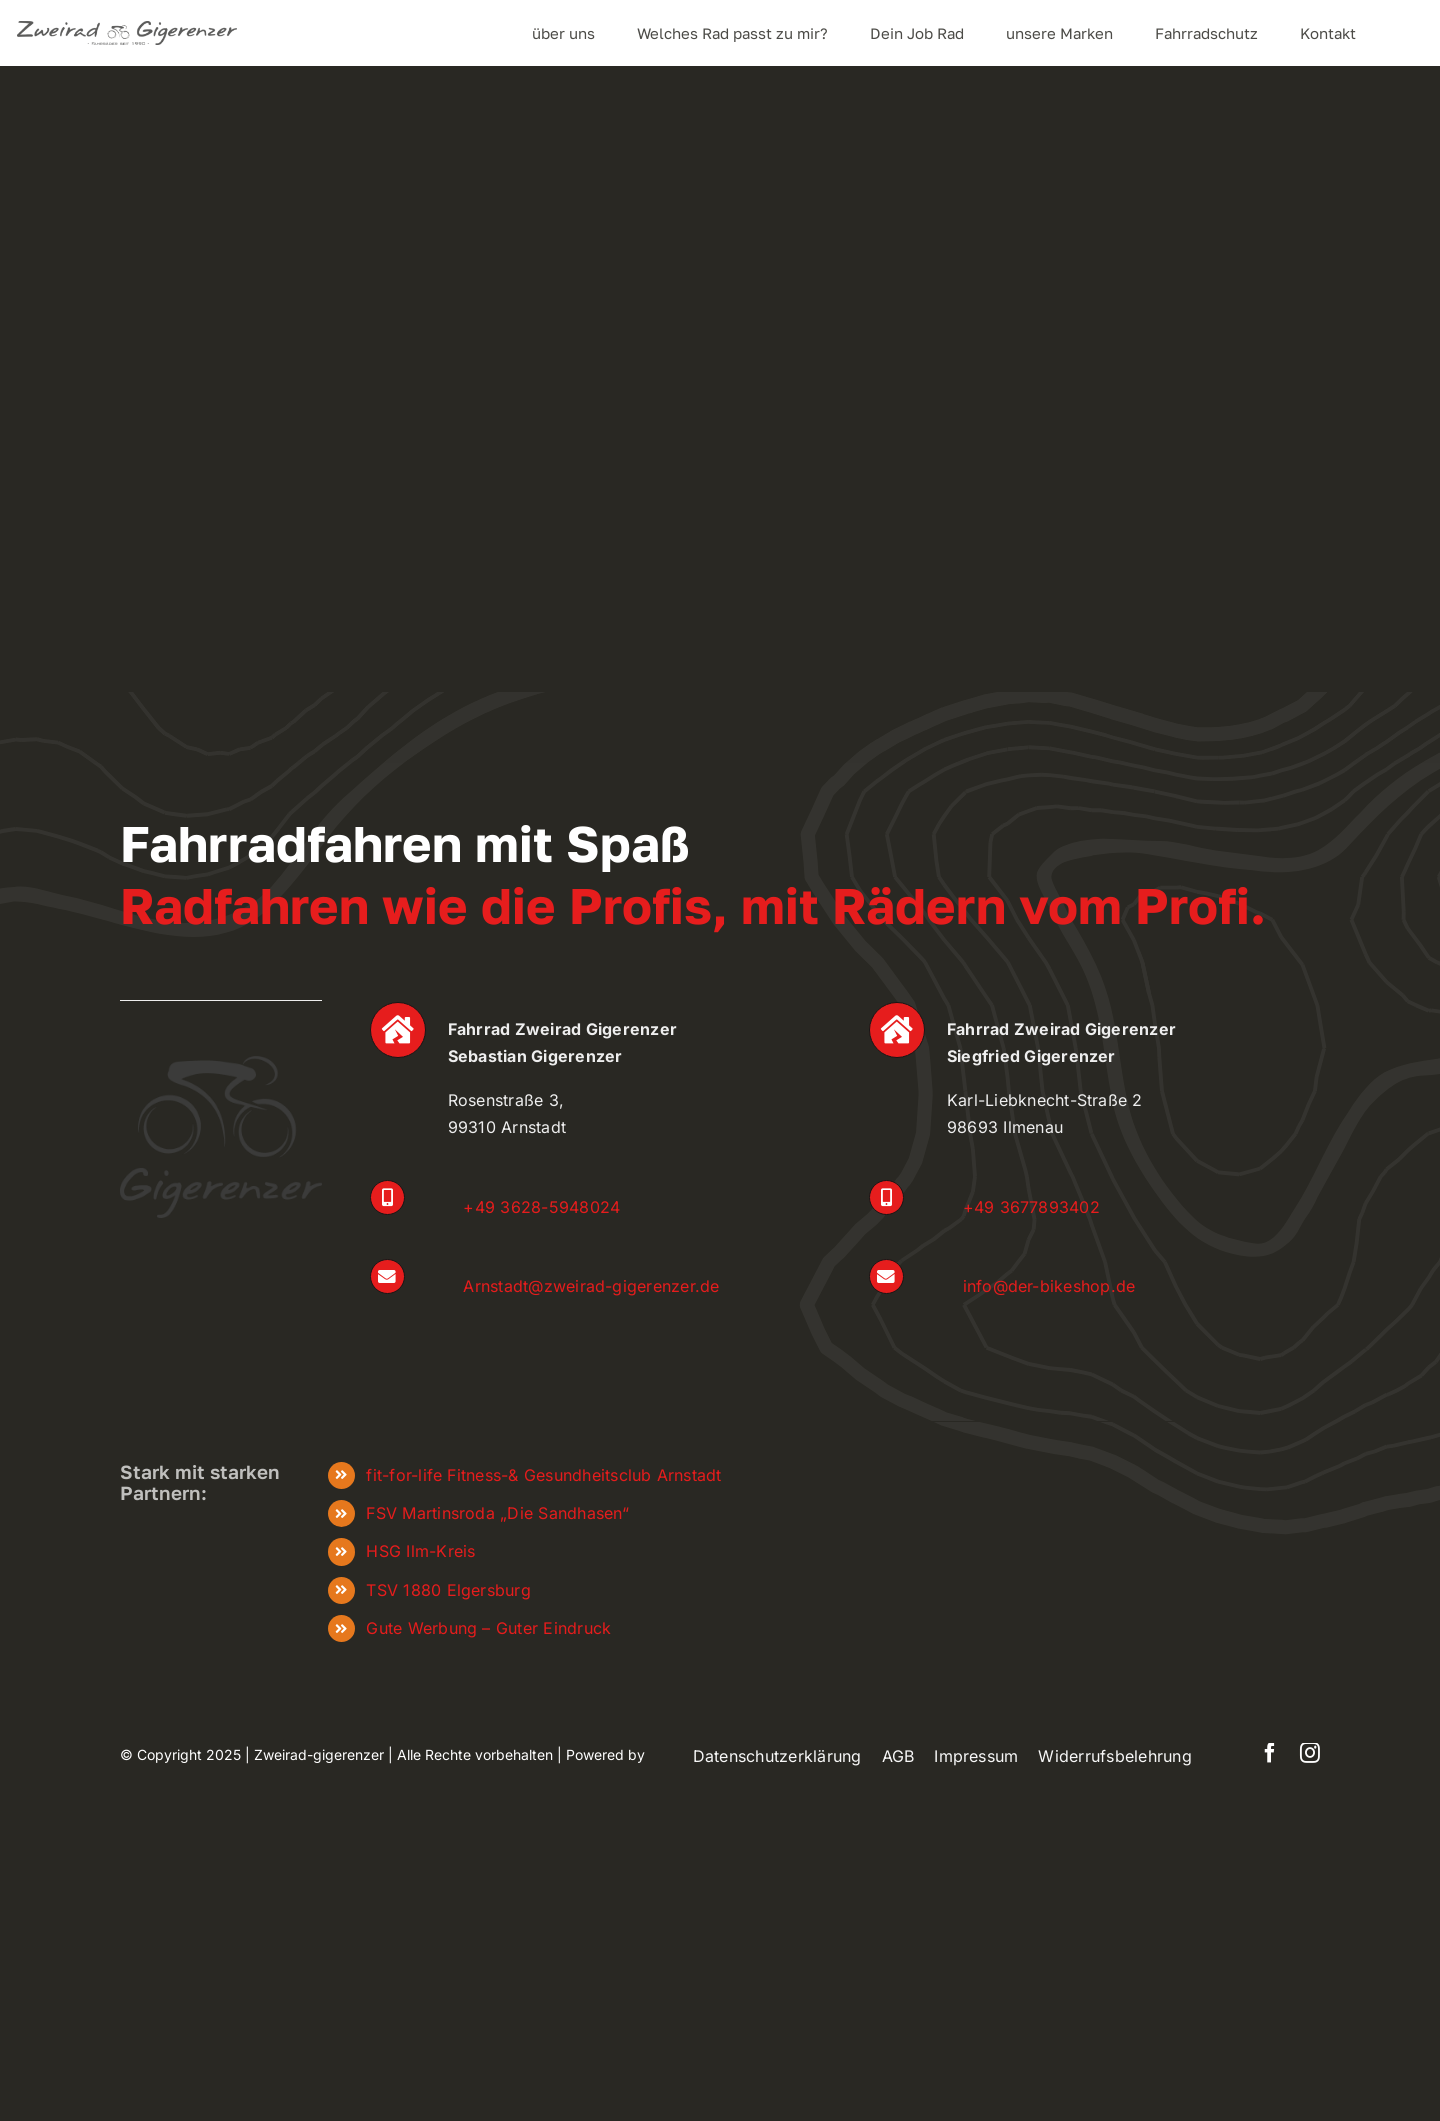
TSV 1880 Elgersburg (448, 1590)
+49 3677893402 (1031, 1207)
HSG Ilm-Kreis (420, 1551)
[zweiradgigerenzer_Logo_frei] (127, 29)
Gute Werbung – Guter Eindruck (488, 1628)
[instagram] (1310, 1753)
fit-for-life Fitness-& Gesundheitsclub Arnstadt (543, 1475)
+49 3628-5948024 (541, 1207)
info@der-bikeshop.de (1049, 1286)
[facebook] (1270, 1753)
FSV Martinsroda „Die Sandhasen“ (497, 1513)
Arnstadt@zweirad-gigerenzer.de (591, 1286)
